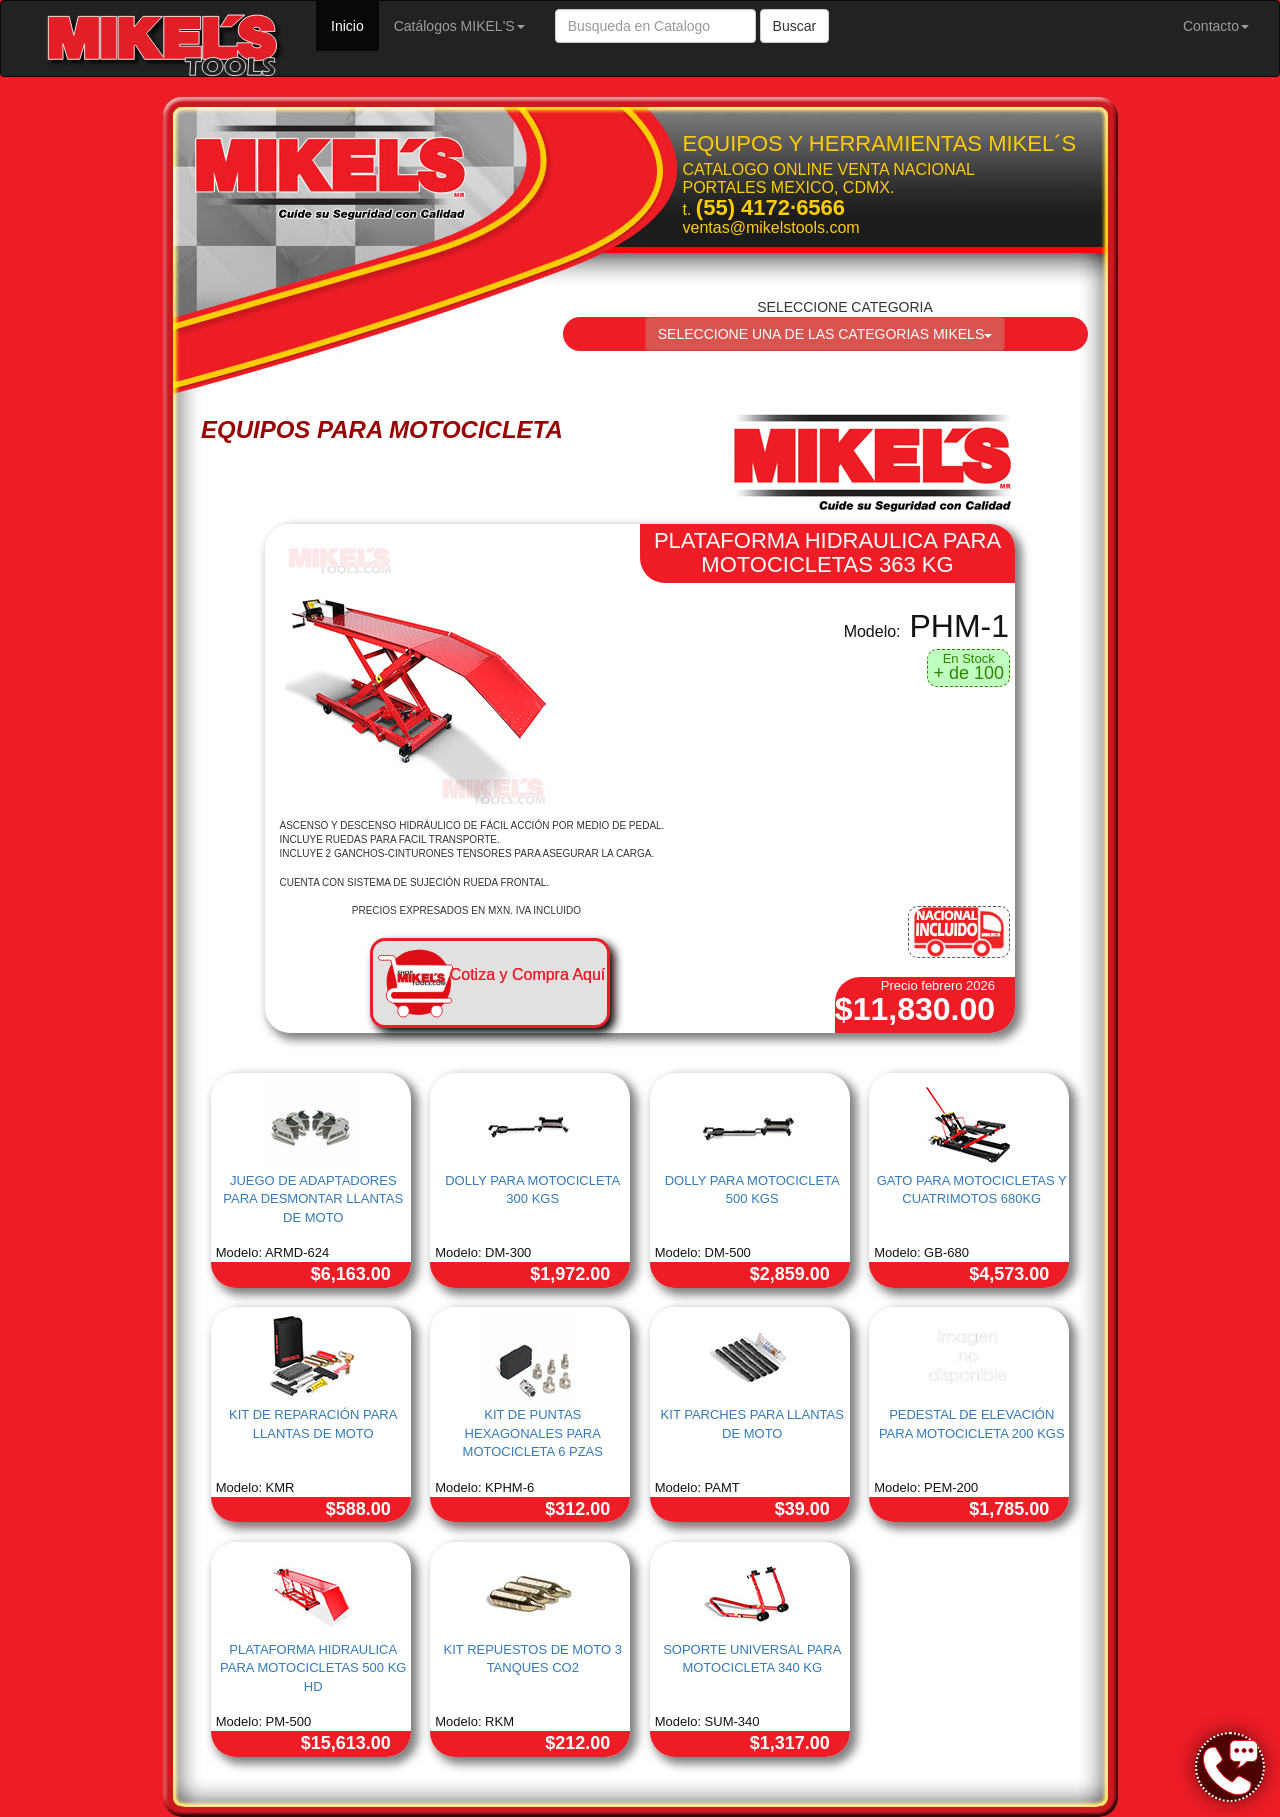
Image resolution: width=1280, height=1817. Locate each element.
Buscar (795, 26)
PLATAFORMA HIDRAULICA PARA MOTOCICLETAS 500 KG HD (313, 1668)
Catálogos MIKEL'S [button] (459, 26)
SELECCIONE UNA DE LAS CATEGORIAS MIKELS (825, 334)
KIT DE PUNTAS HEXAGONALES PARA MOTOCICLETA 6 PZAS (533, 1433)
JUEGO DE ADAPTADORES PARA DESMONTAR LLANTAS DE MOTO (313, 1199)
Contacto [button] (1216, 26)
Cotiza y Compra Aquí (528, 974)
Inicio (355, 24)
